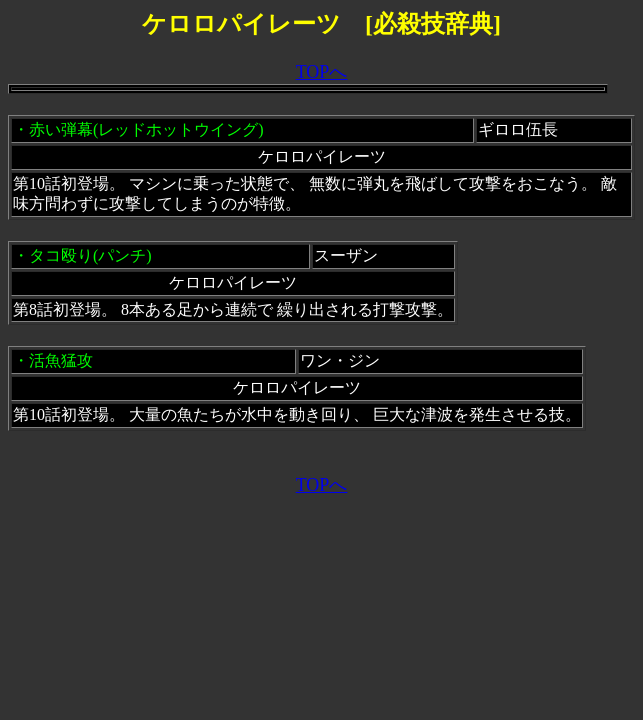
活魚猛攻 (61, 360)
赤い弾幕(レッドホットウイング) (146, 129)
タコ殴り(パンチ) (90, 255)
